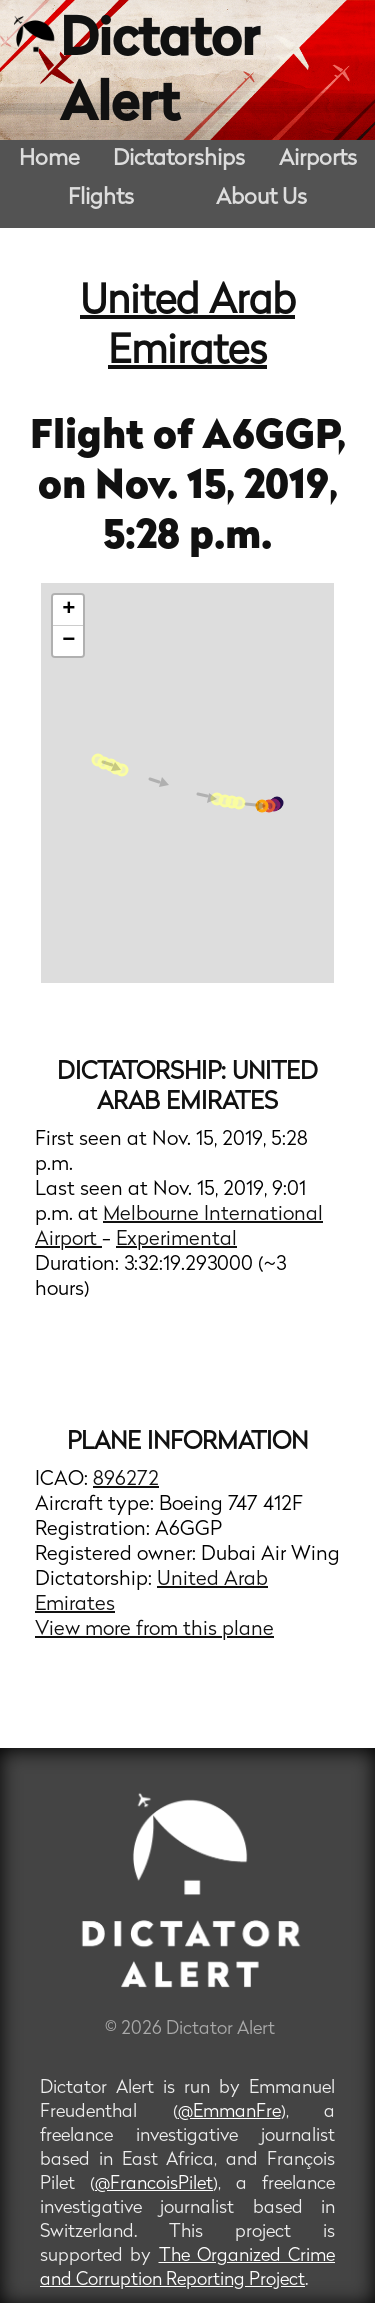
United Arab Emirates (187, 328)
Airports (318, 159)
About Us (261, 198)
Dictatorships (179, 159)
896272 (126, 1480)
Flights (101, 198)
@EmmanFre (229, 2112)
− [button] (68, 641)
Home (49, 159)
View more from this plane (154, 1630)
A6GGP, (274, 438)
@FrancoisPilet (154, 2184)
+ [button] (68, 610)
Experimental (176, 1240)
